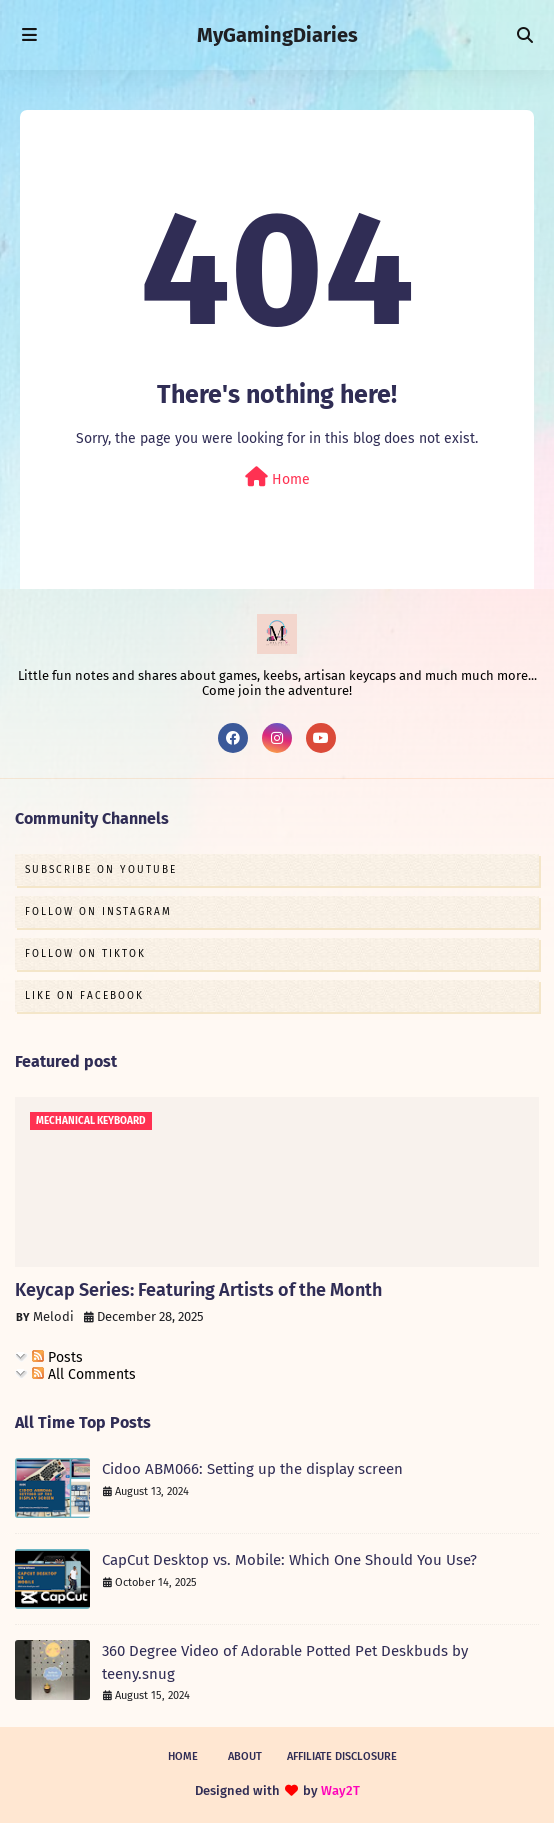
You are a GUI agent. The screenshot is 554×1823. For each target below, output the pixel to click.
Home (277, 477)
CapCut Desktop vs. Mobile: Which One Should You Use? (289, 1560)
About (245, 1756)
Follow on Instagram (98, 912)
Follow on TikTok (85, 954)
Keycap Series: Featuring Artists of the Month (198, 1290)
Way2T (340, 1790)
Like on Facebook (84, 996)
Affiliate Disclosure (342, 1756)
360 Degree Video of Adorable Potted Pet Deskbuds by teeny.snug (285, 1662)
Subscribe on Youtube (101, 870)
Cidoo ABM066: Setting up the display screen (252, 1469)
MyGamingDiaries (277, 35)
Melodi (53, 1316)
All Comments (84, 1374)
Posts (57, 1357)
